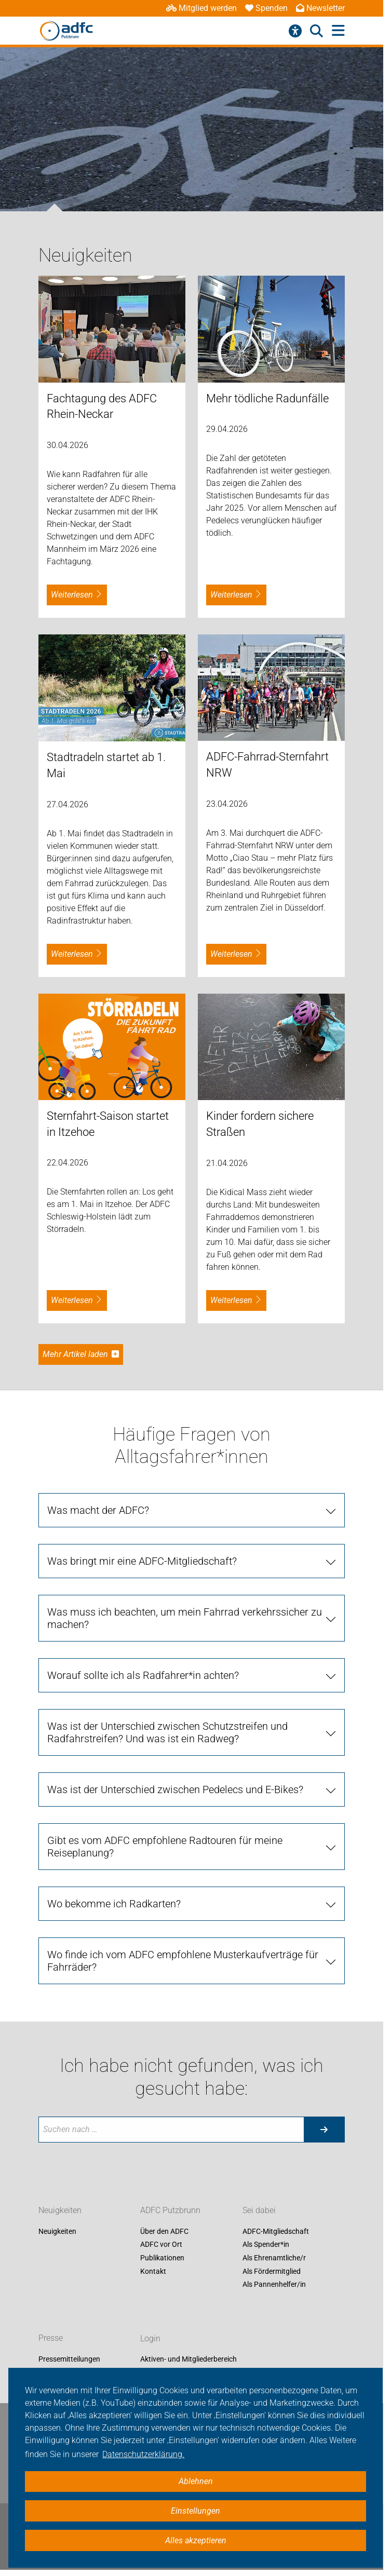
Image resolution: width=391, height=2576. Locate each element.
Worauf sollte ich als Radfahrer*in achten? (143, 1675)
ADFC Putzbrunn (170, 2210)
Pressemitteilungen (69, 2359)
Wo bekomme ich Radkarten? (114, 1903)
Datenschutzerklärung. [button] (143, 2454)
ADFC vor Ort (161, 2245)
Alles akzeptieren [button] (195, 2540)
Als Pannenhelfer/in (274, 2285)
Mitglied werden (201, 8)
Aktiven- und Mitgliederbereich (188, 2359)
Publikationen (162, 2258)
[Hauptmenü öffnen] (338, 30)
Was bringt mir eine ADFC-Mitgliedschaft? (142, 1561)
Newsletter (320, 8)
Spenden (266, 8)
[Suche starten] (324, 2129)
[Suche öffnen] (316, 31)
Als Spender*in (265, 2245)
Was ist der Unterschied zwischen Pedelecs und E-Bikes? (175, 1789)
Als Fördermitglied (271, 2271)
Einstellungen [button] (195, 2511)
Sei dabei (259, 2210)
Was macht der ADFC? (98, 1510)
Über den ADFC (164, 2231)
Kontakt (153, 2271)
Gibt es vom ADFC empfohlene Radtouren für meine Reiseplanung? (164, 1846)
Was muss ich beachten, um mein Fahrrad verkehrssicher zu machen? (184, 1618)
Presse (50, 2338)
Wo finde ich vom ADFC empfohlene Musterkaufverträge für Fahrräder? (182, 1960)
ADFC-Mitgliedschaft (275, 2231)
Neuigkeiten (60, 2210)
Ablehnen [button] (196, 2481)
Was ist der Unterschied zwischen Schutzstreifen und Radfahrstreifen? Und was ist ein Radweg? (167, 1732)
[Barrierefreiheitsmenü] (295, 31)
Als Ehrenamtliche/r (274, 2258)
